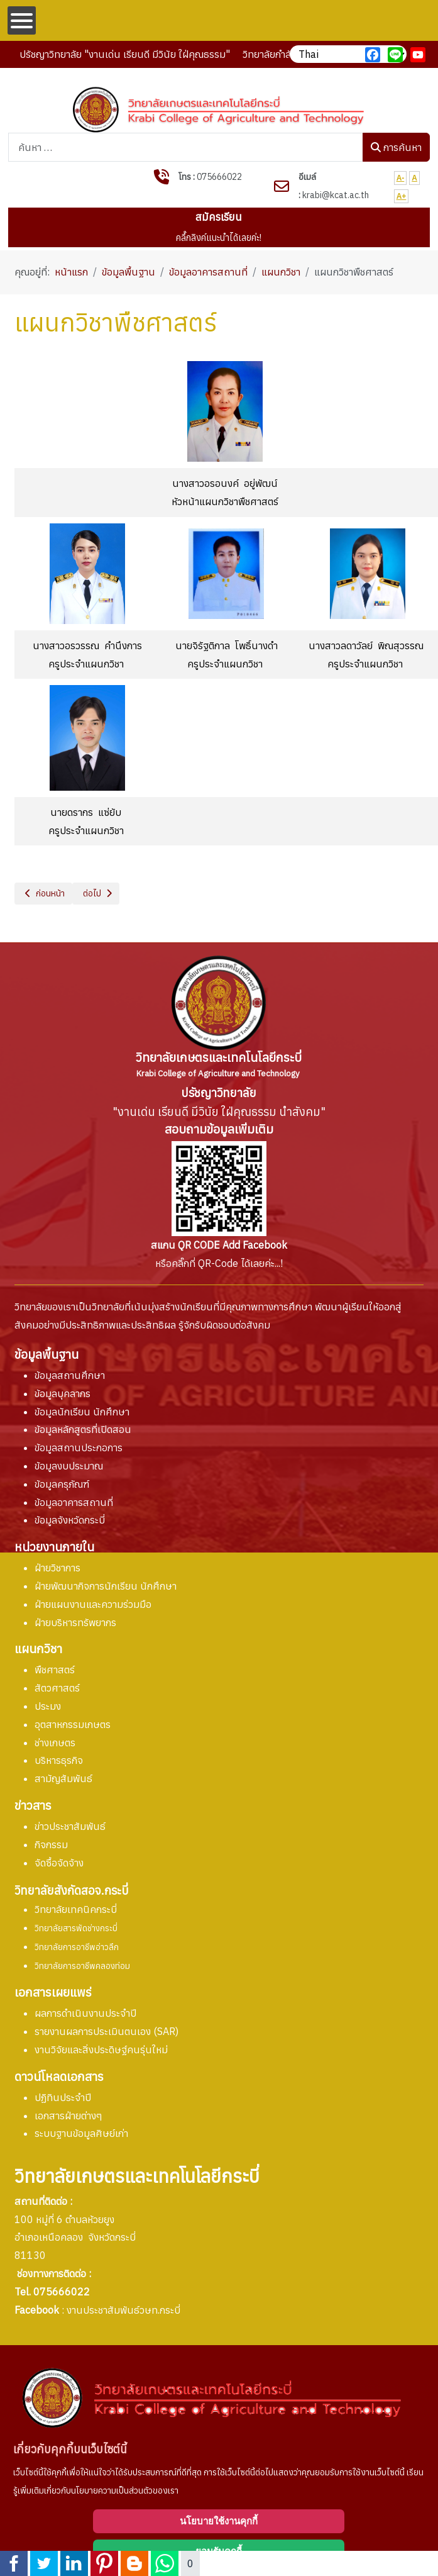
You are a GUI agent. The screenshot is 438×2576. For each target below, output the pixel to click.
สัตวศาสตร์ (57, 1687)
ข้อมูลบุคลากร (62, 1393)
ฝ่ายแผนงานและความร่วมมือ (93, 1604)
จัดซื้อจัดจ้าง (59, 1862)
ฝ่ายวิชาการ (57, 1567)
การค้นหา (396, 147)
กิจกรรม (51, 1844)
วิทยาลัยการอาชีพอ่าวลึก (77, 1947)
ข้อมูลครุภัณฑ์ (62, 1484)
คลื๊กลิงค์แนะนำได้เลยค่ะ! (218, 237)
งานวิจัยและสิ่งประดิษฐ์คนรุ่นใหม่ (101, 2049)
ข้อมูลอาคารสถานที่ (74, 1502)
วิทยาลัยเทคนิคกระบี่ (76, 1909)
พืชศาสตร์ (55, 1669)
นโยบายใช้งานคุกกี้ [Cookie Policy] (219, 2521)
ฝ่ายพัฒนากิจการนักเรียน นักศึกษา (106, 1586)
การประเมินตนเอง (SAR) (106, 2031)
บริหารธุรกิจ (59, 1760)
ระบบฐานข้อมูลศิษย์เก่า (81, 2133)
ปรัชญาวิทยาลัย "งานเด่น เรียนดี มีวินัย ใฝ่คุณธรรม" (124, 54)
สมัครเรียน (218, 216)
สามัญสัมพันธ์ (63, 1778)
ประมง (48, 1706)
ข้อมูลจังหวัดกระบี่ (70, 1520)
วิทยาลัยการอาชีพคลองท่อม (82, 1965)
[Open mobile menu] (22, 20)
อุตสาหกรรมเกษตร (73, 1724)
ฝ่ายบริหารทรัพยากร (75, 1622)
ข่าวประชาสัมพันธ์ (70, 1826)
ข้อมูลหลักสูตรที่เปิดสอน (83, 1429)
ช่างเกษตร (55, 1742)
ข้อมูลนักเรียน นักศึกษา (82, 1411)
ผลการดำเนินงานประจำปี (85, 2013)
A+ (402, 196)
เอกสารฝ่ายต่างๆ (68, 2115)
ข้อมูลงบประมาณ (69, 1465)
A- (401, 178)
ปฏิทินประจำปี (63, 2097)
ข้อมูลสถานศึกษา (70, 1375)
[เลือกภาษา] (348, 54)
